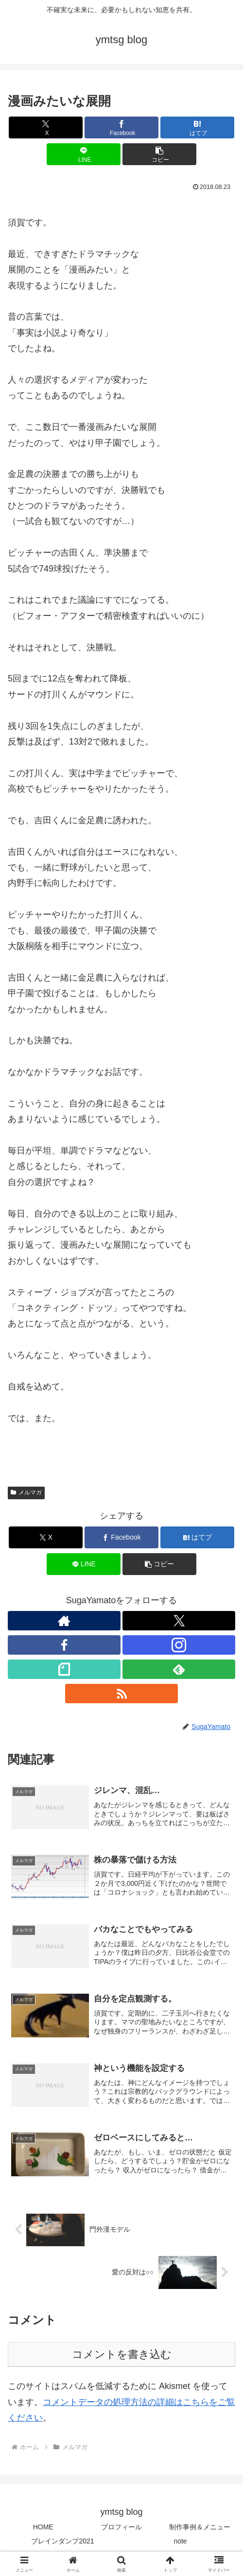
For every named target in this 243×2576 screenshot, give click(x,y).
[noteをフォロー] (64, 1669)
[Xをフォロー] (178, 1620)
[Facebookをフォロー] (64, 1645)
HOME (43, 2530)
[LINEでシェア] (84, 154)
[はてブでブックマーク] (197, 127)
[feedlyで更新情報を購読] (178, 1669)
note (180, 2545)
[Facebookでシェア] (121, 127)
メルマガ (26, 1492)
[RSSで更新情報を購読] (121, 1693)
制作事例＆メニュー (199, 2530)
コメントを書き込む (122, 2358)
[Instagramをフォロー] (178, 1645)
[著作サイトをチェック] (64, 1620)
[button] (159, 154)
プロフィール (121, 2530)
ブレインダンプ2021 (62, 2545)
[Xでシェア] (46, 127)
